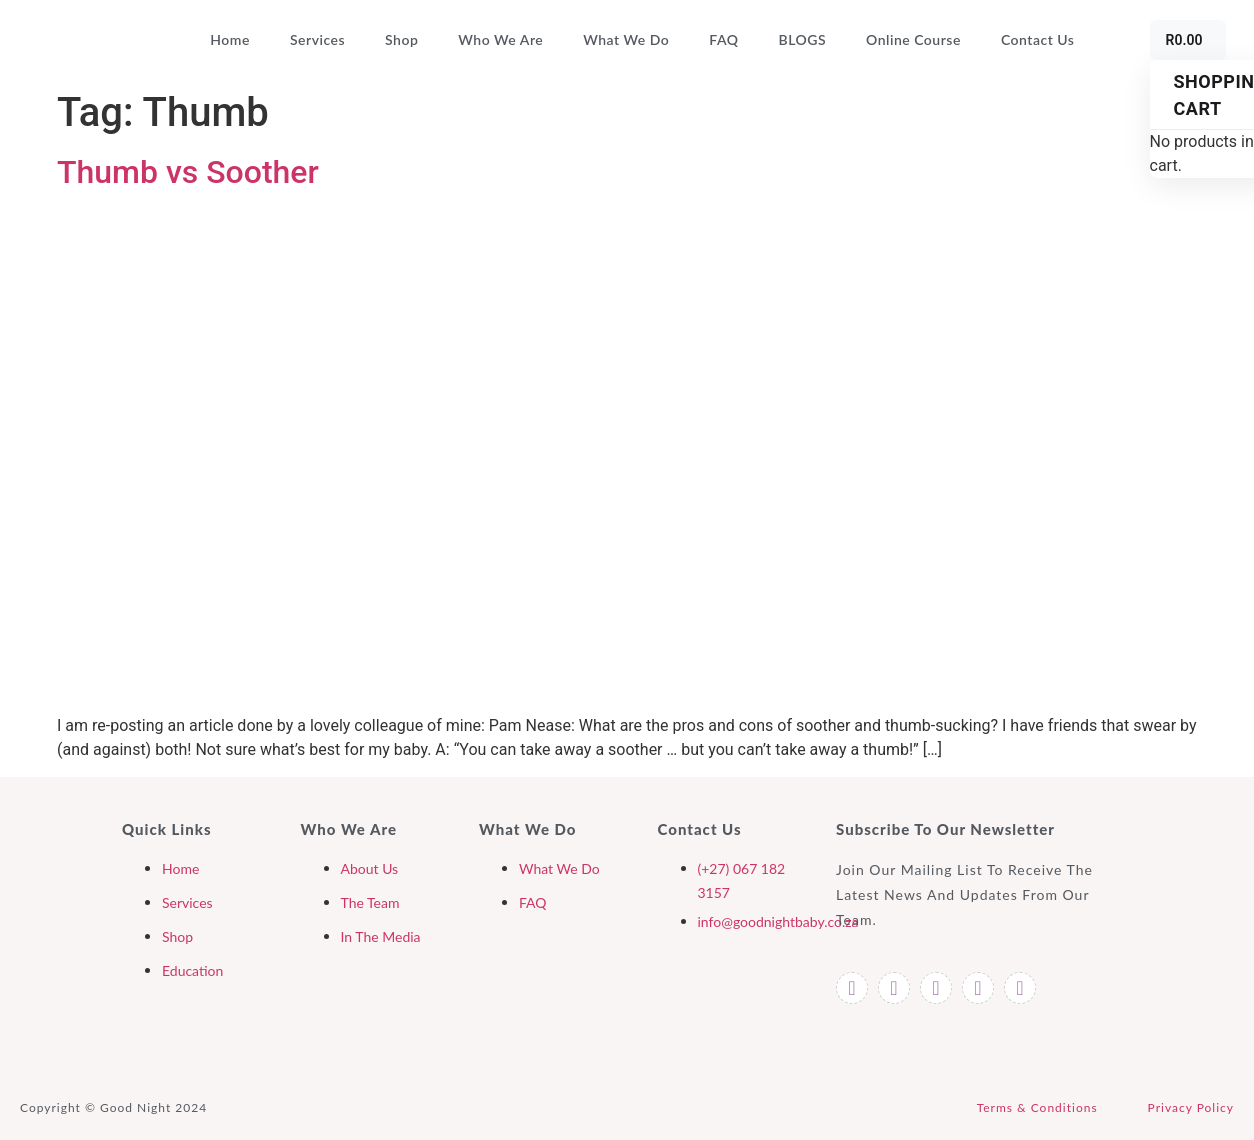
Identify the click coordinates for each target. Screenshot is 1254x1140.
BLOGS (803, 39)
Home (230, 39)
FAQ (723, 39)
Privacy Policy (1191, 1107)
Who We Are (500, 39)
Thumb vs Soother (188, 172)
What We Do (626, 39)
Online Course (913, 39)
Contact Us (1038, 39)
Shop (401, 39)
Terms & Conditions (1037, 1107)
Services (317, 39)
